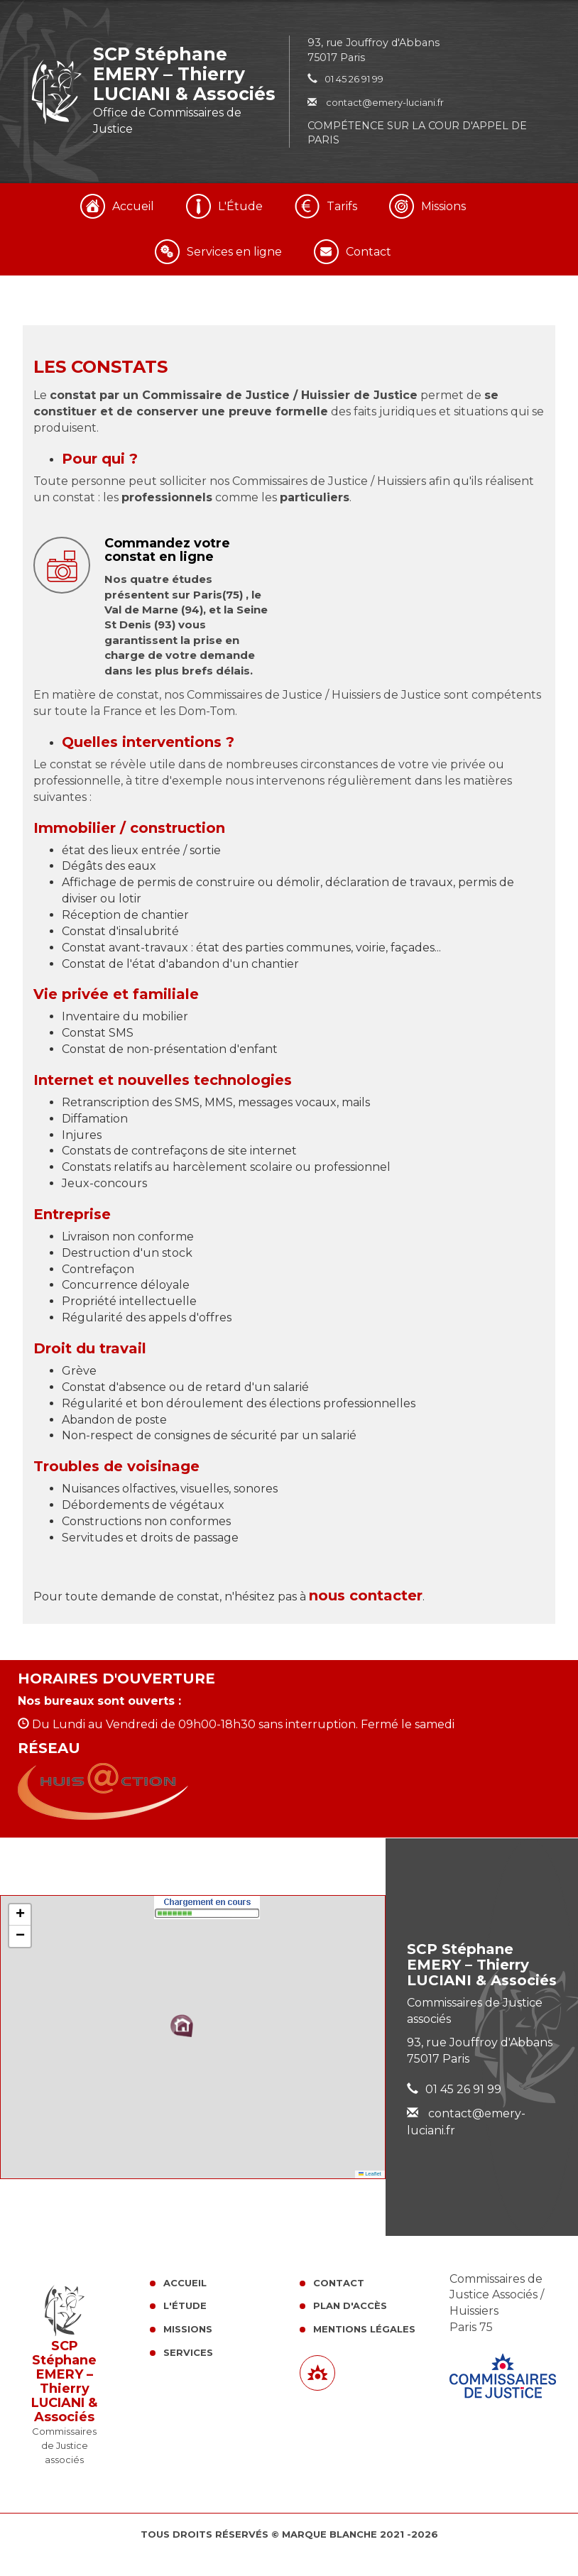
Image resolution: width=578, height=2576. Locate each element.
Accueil (133, 206)
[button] (181, 2025)
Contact (368, 251)
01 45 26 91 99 (354, 78)
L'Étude (240, 206)
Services (188, 2352)
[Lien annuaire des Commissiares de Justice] (317, 2373)
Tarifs (342, 206)
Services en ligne (234, 251)
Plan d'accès (350, 2305)
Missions (443, 206)
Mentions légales (364, 2329)
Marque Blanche (329, 2534)
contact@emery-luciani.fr (375, 102)
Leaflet (370, 2174)
